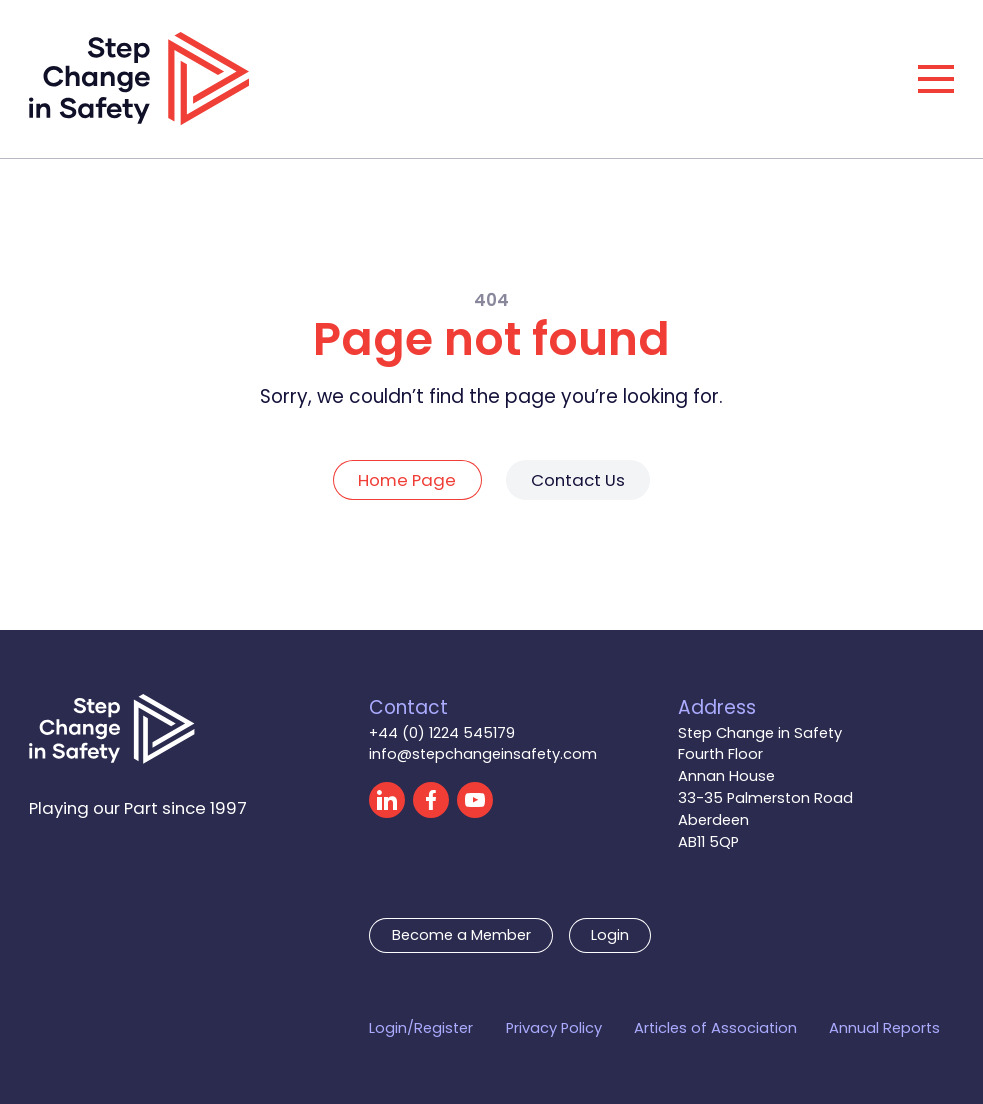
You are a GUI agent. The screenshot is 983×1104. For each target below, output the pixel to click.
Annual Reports (884, 1028)
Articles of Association (715, 1028)
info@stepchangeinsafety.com (483, 754)
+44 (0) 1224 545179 (442, 733)
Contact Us (578, 480)
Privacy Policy (554, 1028)
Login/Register (421, 1028)
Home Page (407, 480)
